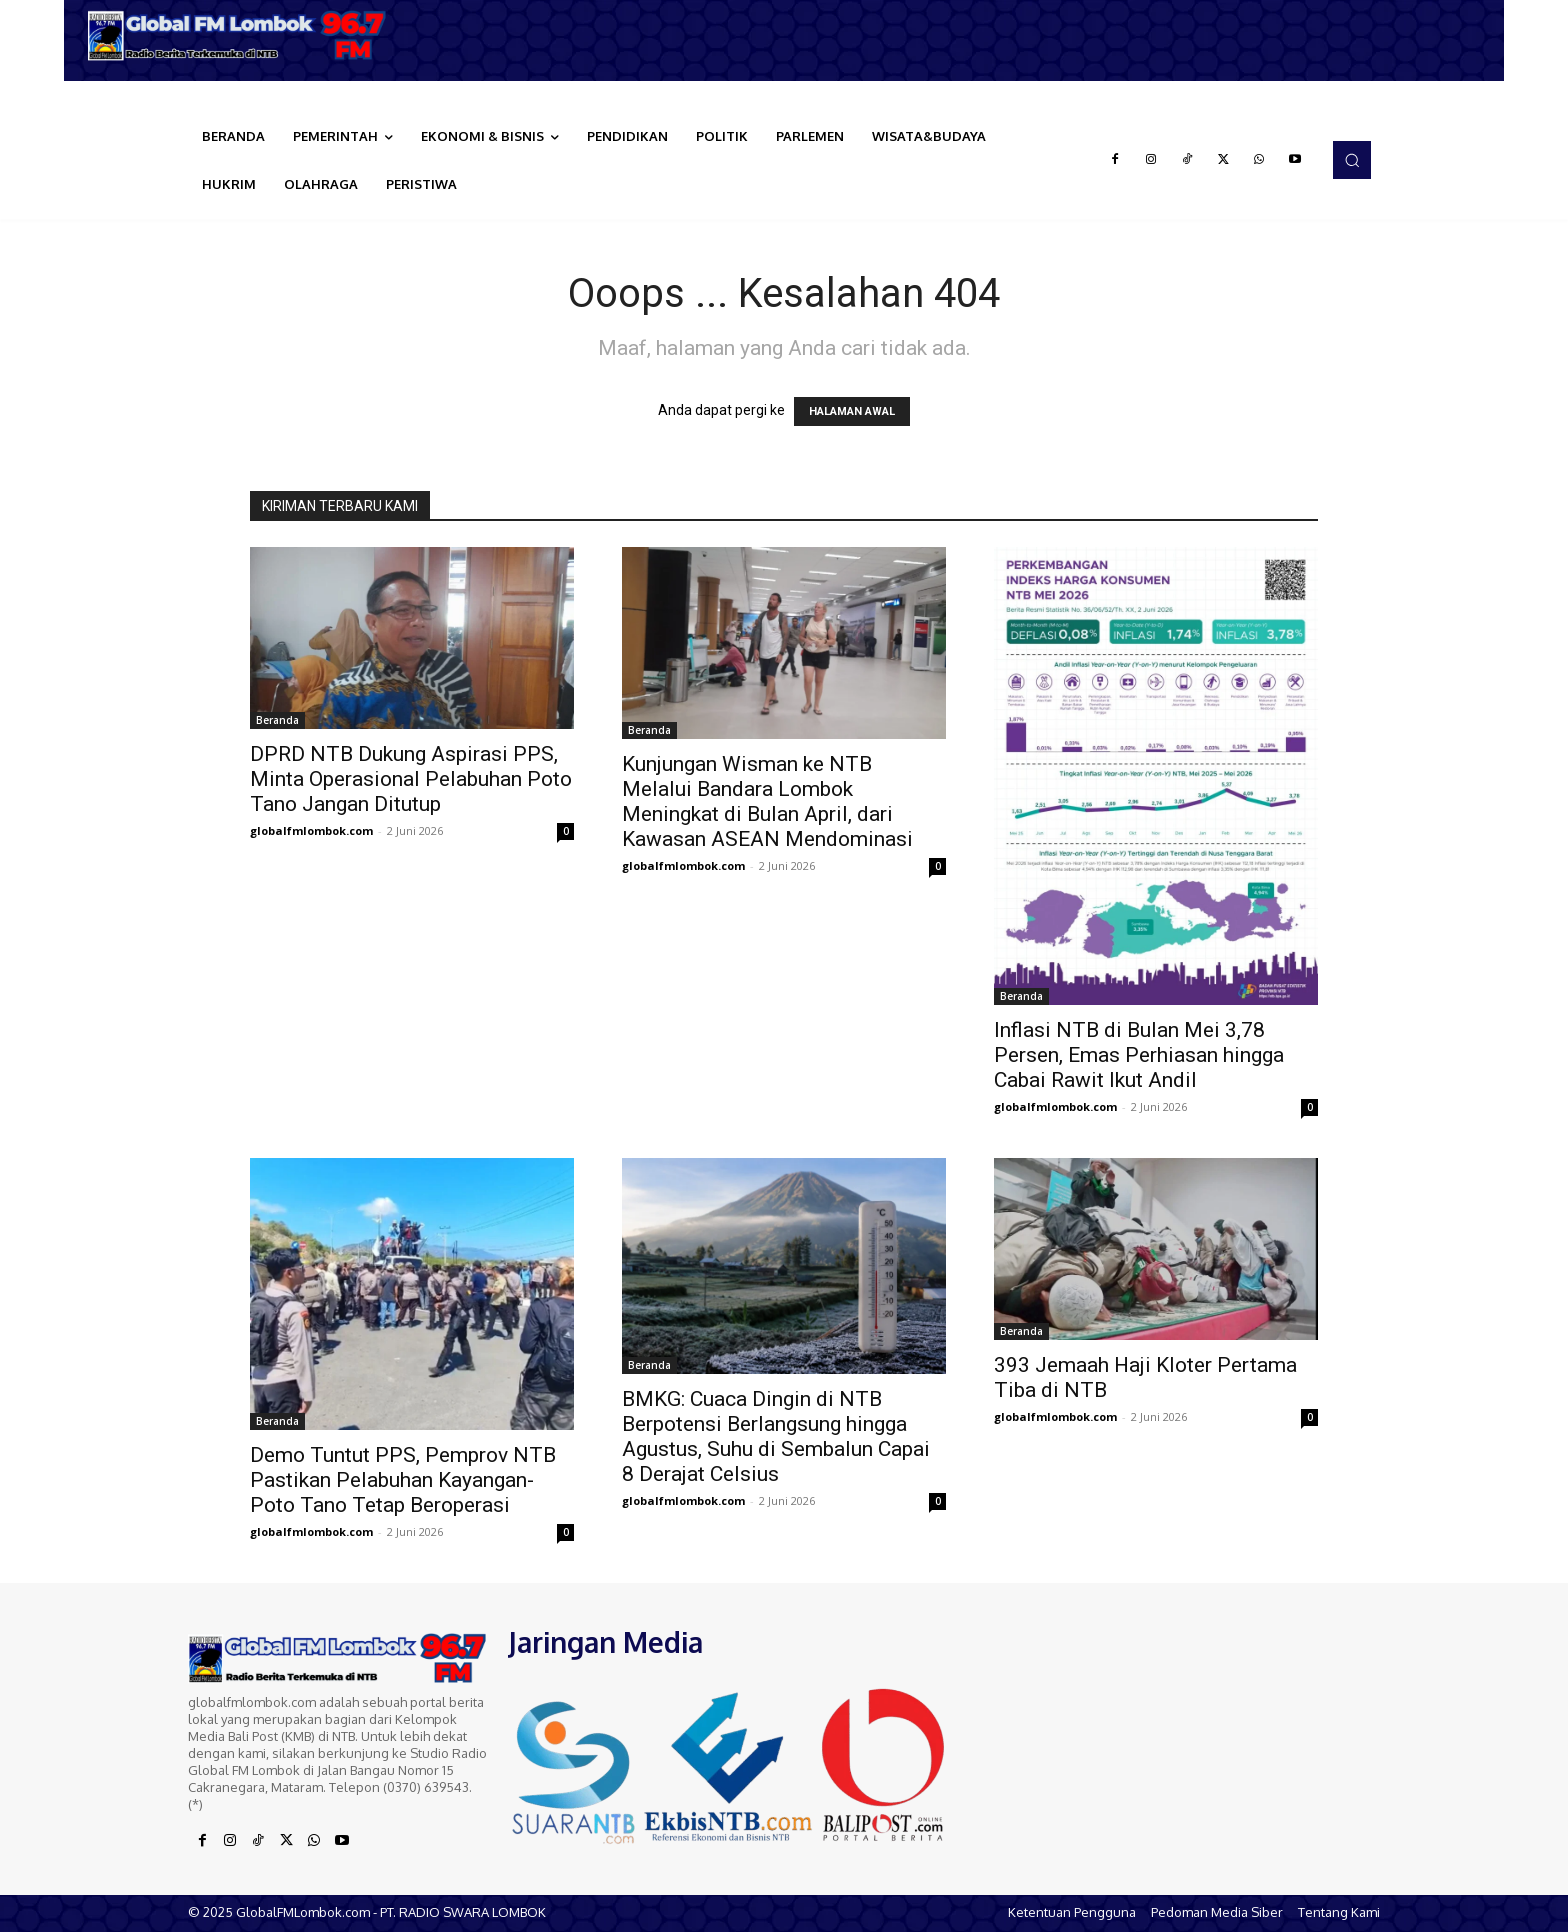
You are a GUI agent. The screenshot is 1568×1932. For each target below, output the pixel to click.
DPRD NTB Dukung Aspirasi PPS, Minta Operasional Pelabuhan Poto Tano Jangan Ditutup (411, 779)
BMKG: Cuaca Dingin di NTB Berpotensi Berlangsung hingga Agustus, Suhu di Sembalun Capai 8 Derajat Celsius (776, 1436)
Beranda (277, 720)
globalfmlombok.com (311, 830)
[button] (1352, 160)
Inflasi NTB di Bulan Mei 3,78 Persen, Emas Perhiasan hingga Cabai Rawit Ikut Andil (1139, 1055)
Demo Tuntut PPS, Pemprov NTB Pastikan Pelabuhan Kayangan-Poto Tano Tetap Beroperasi (403, 1480)
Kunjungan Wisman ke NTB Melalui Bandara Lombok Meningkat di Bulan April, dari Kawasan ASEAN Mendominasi (767, 801)
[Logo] (244, 35)
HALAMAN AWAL (852, 411)
